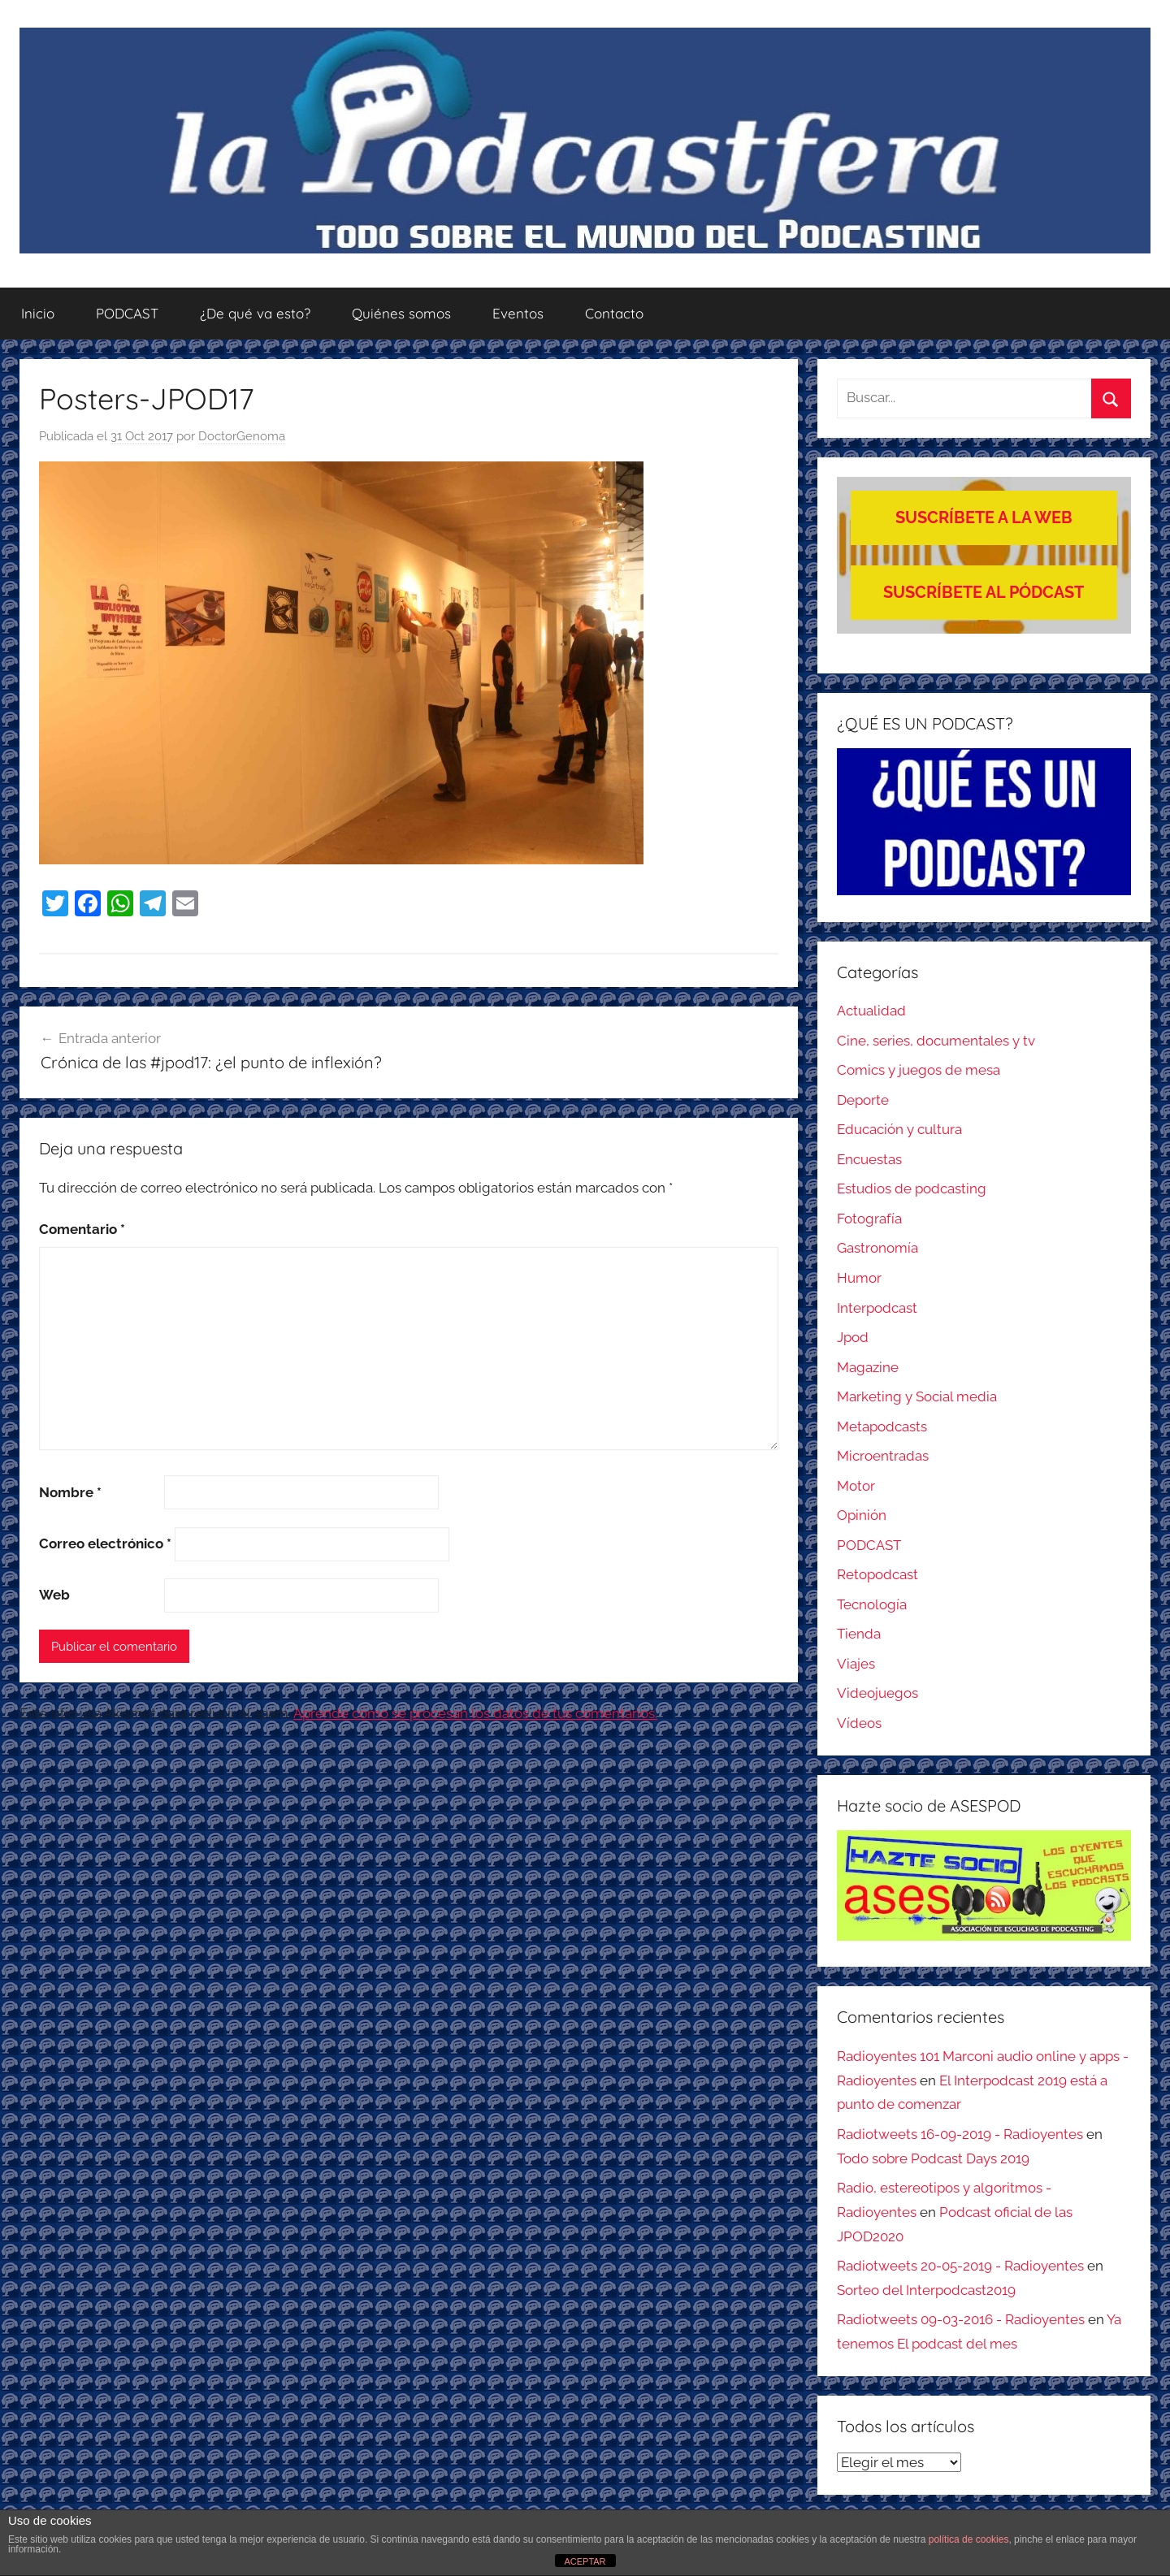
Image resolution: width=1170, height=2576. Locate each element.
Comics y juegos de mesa (918, 1070)
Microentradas (883, 1456)
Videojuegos (877, 1693)
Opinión (861, 1515)
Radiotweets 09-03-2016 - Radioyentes (961, 2319)
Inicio (37, 313)
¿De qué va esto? (255, 313)
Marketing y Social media (917, 1396)
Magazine (868, 1367)
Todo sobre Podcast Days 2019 (933, 2158)
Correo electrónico (105, 1543)
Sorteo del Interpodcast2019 (926, 2290)
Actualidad (871, 1010)
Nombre (70, 1492)
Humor (859, 1278)
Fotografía (869, 1218)
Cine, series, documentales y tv (936, 1041)
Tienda (859, 1634)
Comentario (82, 1229)
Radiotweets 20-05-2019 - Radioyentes (960, 2266)
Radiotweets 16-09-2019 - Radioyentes (960, 2134)
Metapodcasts (882, 1426)
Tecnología (872, 1604)
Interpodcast (877, 1308)
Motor (856, 1486)
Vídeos (859, 1723)
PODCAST (127, 313)
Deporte (863, 1100)
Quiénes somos (401, 313)
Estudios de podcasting (911, 1188)
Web (54, 1595)
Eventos (518, 313)
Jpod (853, 1337)
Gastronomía (877, 1248)
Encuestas (869, 1159)
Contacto (614, 313)
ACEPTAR (584, 2561)
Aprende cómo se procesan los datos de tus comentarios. (475, 1713)
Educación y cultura (899, 1129)
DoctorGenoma (241, 436)
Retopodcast (877, 1574)
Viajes (856, 1664)
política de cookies (969, 2539)
